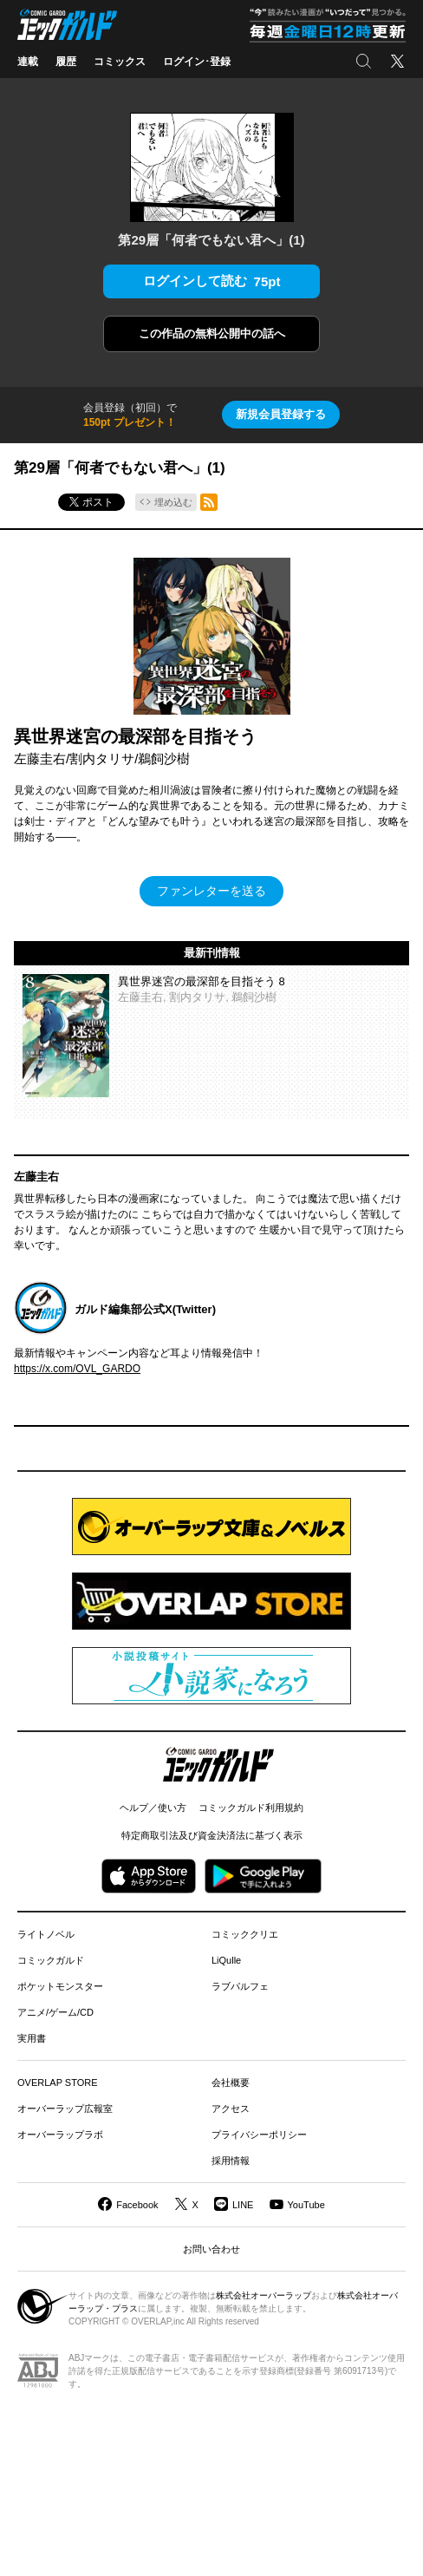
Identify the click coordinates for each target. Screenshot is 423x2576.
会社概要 (231, 2082)
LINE (242, 2205)
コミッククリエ (245, 1934)
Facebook (137, 2205)
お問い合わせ (211, 2249)
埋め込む (173, 502)
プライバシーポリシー (259, 2134)
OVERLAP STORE (57, 2082)
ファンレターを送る (211, 891)
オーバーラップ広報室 (65, 2108)
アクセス (231, 2108)
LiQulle (226, 1960)
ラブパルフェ (240, 1986)
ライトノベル (46, 1934)
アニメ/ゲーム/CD (55, 2012)
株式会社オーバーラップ (263, 2295)
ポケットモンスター (60, 1986)
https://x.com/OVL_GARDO (77, 1369)
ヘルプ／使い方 (153, 1807)
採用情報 (231, 2160)
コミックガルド (50, 1960)
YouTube (306, 2205)
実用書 (31, 2038)
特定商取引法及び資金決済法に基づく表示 (212, 1835)
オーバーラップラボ (60, 2134)
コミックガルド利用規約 (250, 1807)
